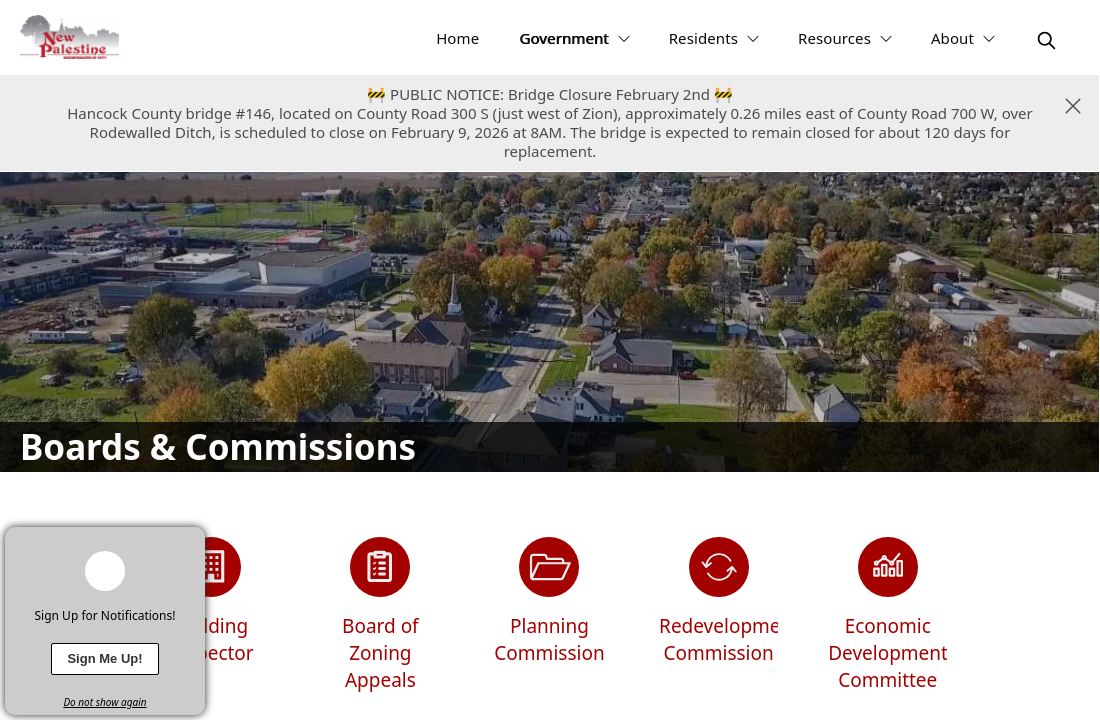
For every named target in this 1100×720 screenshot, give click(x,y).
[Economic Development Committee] (887, 615)
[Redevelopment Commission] (718, 615)
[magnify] (1046, 40)
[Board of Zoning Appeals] (380, 615)
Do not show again (104, 702)
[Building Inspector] (211, 615)
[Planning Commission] (549, 615)
